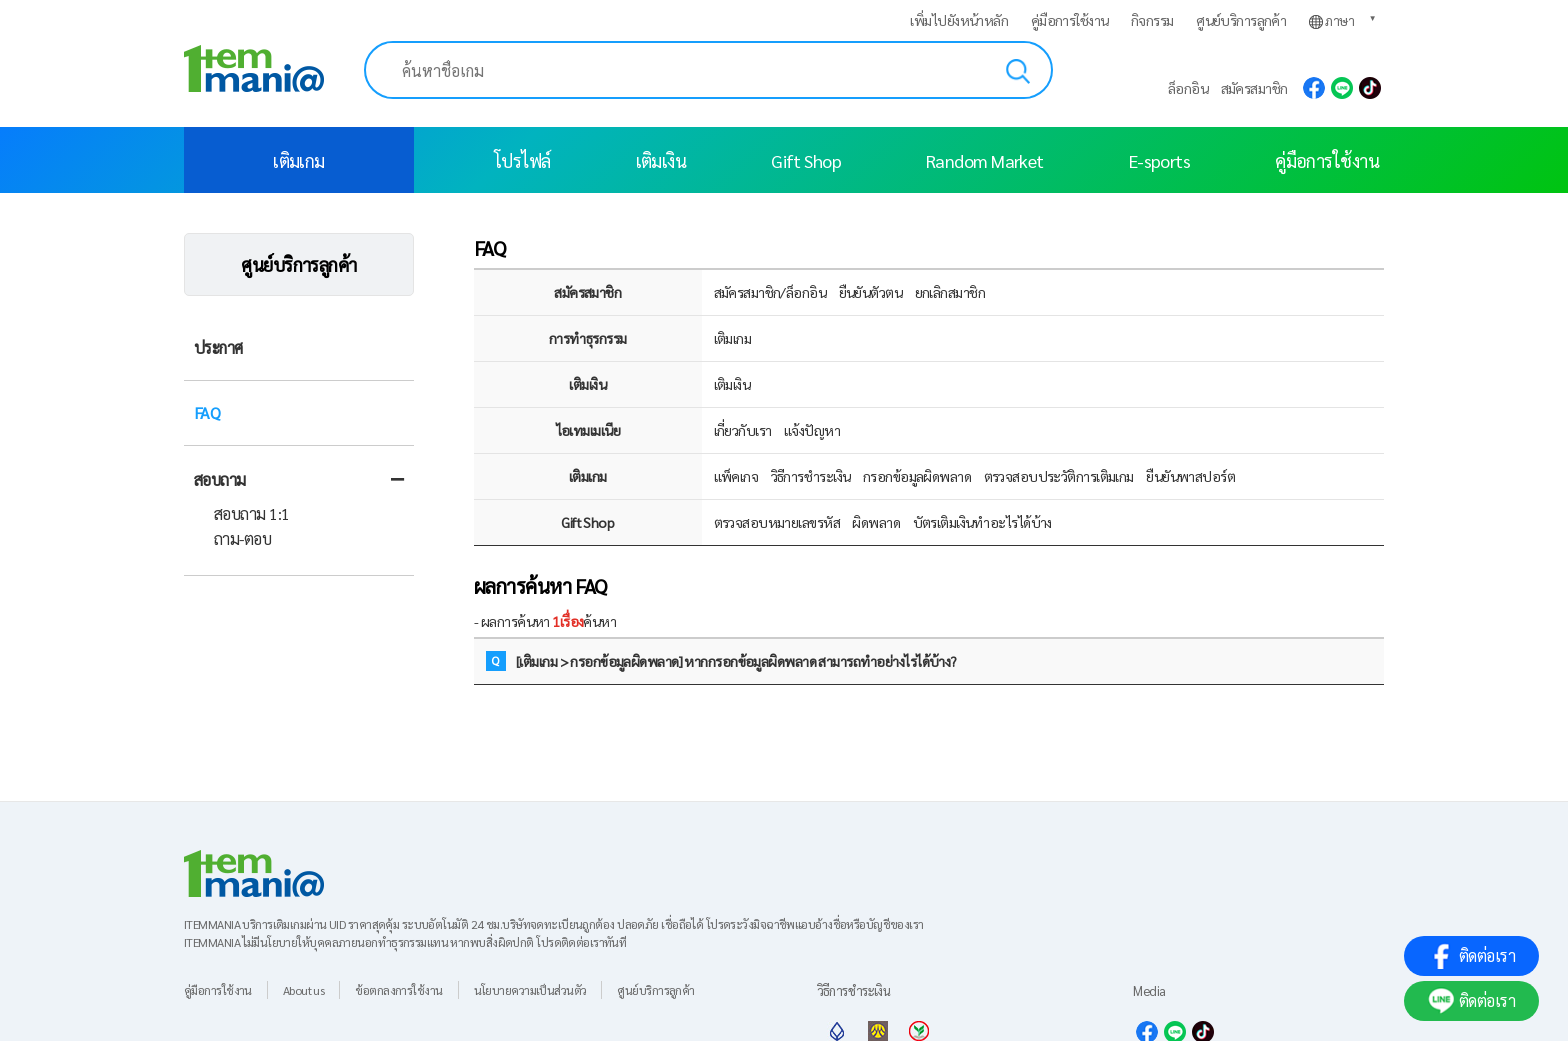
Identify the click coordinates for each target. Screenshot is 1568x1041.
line (1342, 88)
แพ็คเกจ (736, 476)
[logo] (254, 55)
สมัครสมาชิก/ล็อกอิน (770, 292)
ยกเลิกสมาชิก (950, 292)
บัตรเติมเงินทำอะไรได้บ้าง (982, 522)
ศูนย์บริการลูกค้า (1241, 20)
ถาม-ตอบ (242, 538)
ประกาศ (218, 347)
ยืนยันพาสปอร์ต (1190, 476)
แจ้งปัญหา (812, 430)
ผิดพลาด (876, 522)
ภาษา (1331, 20)
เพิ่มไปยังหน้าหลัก (959, 20)
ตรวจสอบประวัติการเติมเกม (1059, 476)
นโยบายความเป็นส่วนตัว (530, 990)
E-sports (1160, 160)
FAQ (207, 412)
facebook (1314, 88)
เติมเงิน (661, 160)
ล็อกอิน (1188, 88)
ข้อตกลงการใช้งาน (398, 990)
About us (304, 990)
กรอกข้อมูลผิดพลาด (917, 476)
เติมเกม (299, 160)
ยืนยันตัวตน (871, 292)
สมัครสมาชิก (1254, 88)
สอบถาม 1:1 (251, 513)
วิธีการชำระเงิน (811, 476)
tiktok (1370, 88)
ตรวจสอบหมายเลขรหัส (777, 522)
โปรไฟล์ (522, 160)
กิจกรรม (1152, 20)
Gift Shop (806, 160)
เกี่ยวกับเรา (743, 430)
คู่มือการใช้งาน (1070, 20)
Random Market (985, 160)
